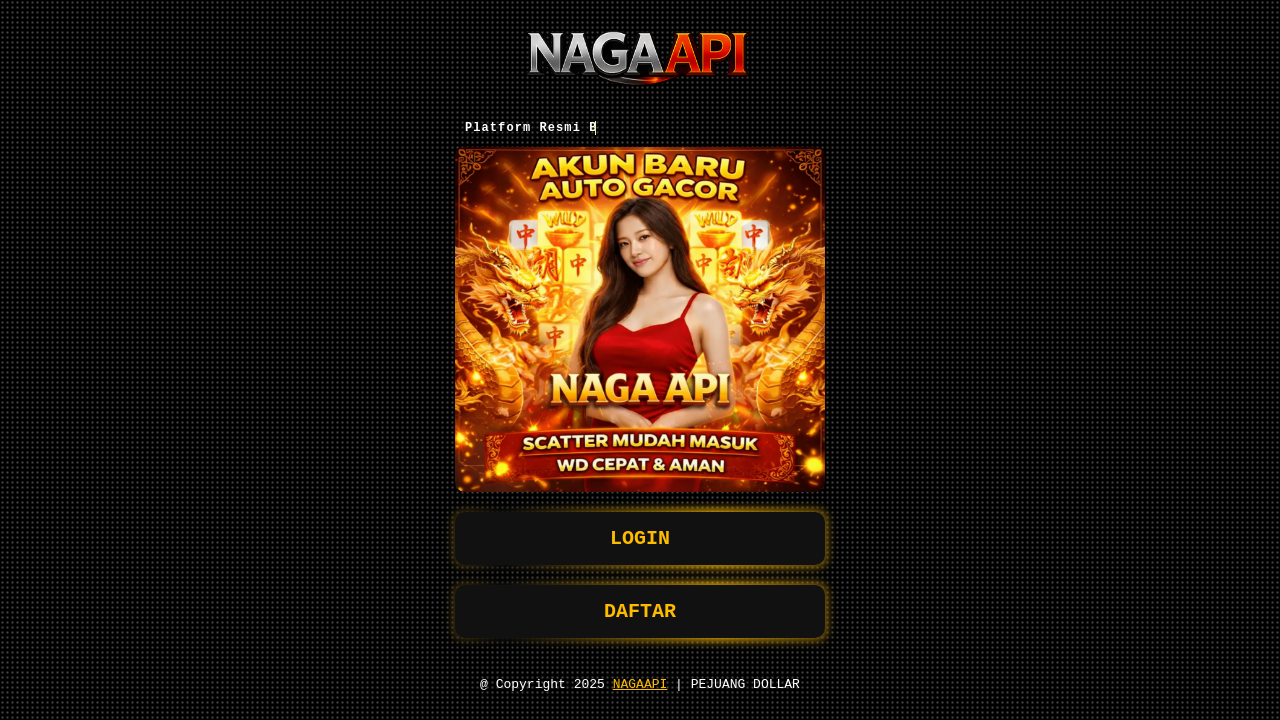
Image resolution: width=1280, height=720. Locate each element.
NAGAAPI (640, 683)
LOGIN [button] (640, 529)
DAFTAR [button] (640, 606)
